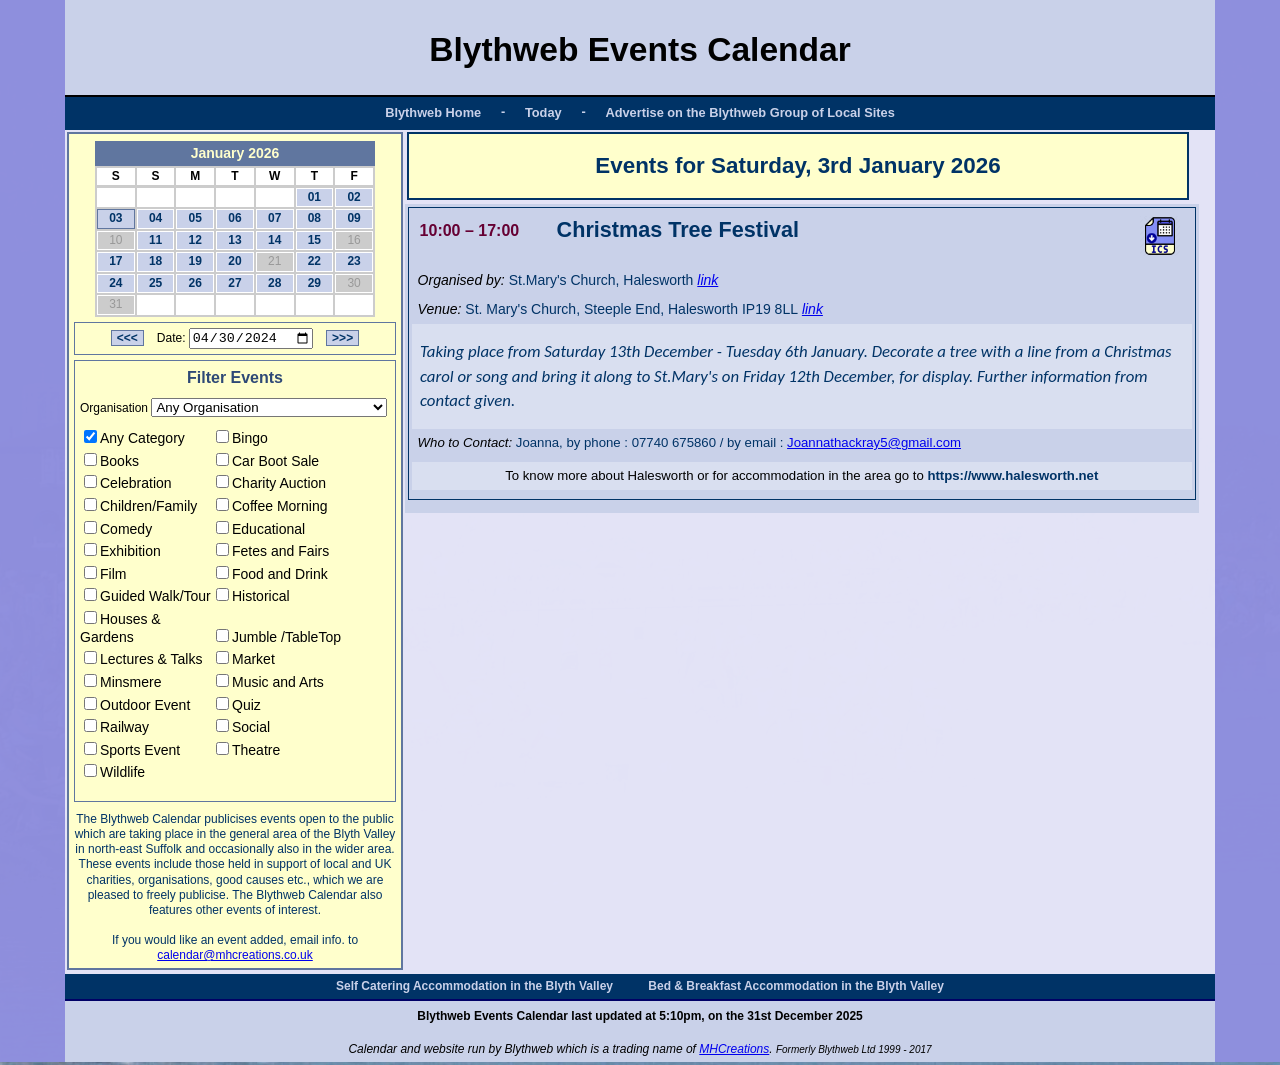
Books (111, 463)
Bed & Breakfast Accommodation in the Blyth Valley (796, 989)
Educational (260, 531)
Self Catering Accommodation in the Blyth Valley (474, 989)
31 (115, 304)
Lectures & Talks (143, 662)
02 (353, 197)
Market (245, 662)
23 (353, 261)
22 (314, 261)
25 (155, 283)
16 (353, 240)
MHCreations (734, 1052)
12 (195, 240)
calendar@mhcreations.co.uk (235, 958)
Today (543, 112)
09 (353, 218)
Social (243, 730)
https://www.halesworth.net (1012, 475)
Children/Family (140, 509)
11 (155, 240)
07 (274, 218)
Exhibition (122, 554)
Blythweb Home (433, 112)
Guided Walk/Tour (147, 599)
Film (105, 577)
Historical (253, 599)
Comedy (118, 531)
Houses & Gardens (120, 631)
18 (155, 261)
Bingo (242, 441)
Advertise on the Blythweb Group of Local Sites (749, 112)
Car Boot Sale (267, 463)
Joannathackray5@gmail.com (874, 442)
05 (195, 218)
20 (234, 261)
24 (115, 283)
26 (195, 283)
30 (353, 283)
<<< (127, 341)
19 (195, 261)
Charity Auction (271, 486)
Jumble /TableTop (278, 639)
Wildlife (114, 775)
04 (155, 218)
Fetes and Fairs (272, 554)
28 (274, 283)
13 (234, 240)
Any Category (134, 441)
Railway (116, 730)
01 (314, 197)
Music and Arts (270, 685)
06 (234, 218)
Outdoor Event (137, 707)
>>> (342, 341)
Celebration (128, 486)
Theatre (248, 753)
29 (314, 283)
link (707, 280)
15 (314, 240)
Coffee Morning (271, 509)
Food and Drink (272, 577)
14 (274, 240)
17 (115, 261)
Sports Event (132, 753)
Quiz (238, 707)
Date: (171, 341)
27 (234, 283)
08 (314, 218)
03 (115, 218)
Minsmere (122, 685)
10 (115, 240)
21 (274, 261)
